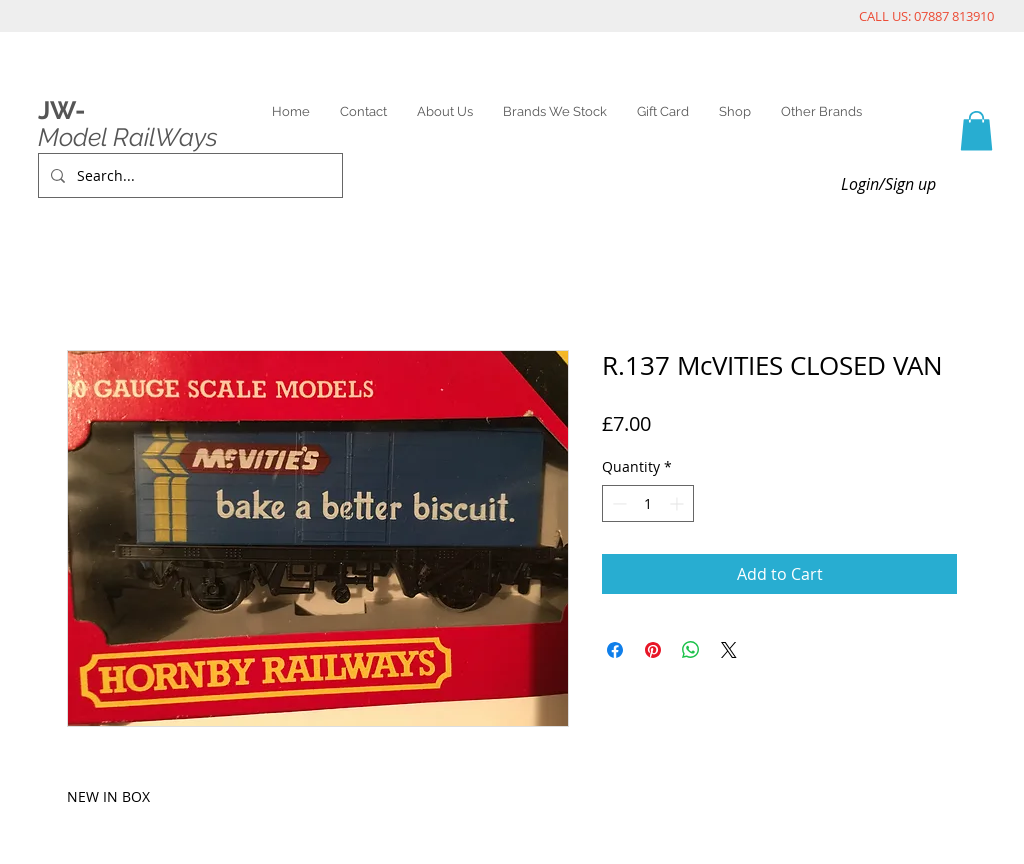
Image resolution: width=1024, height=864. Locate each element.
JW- (61, 110)
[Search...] (188, 175)
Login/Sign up (888, 184)
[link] (976, 130)
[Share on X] (729, 650)
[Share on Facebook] (615, 650)
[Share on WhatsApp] (691, 650)
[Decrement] (617, 503)
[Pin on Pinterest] (653, 650)
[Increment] (678, 503)
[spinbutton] (648, 503)
